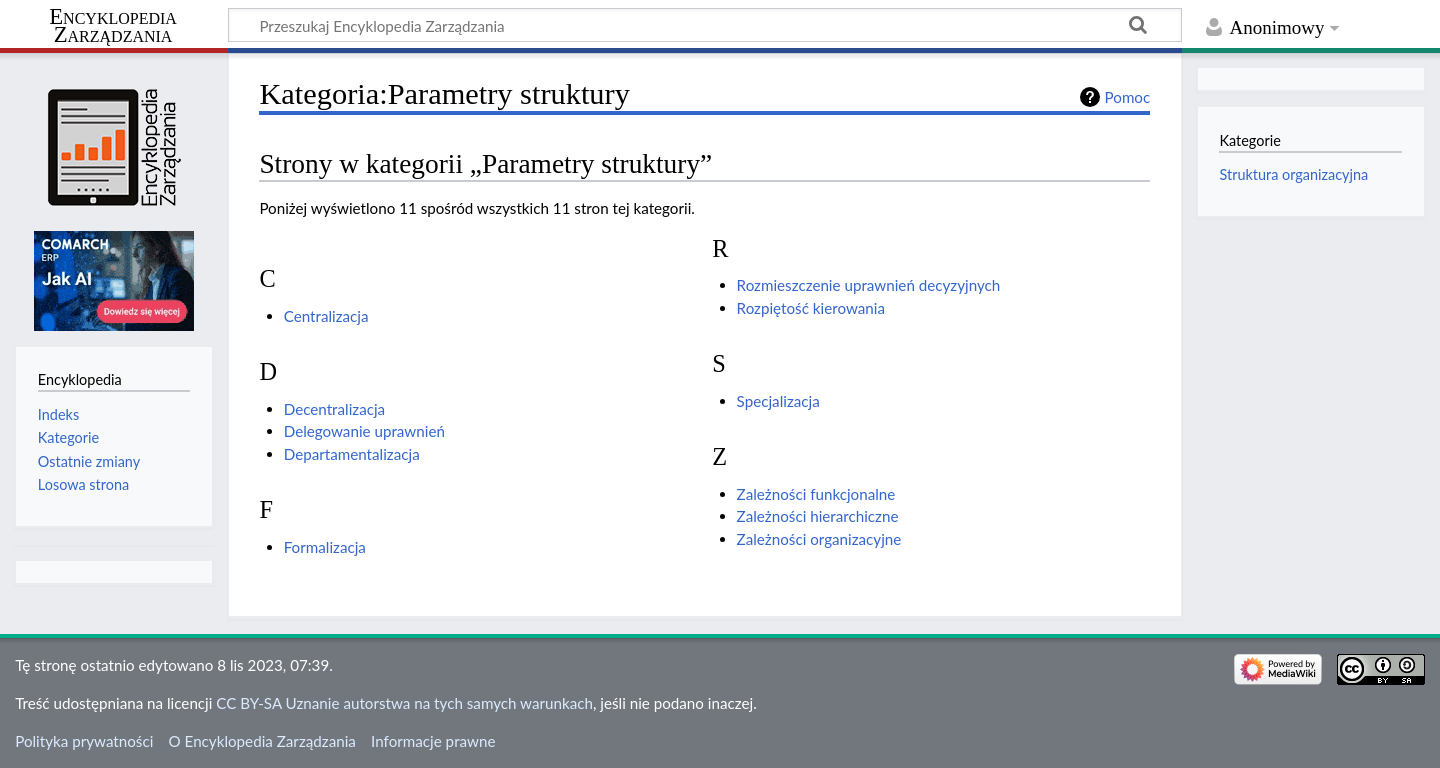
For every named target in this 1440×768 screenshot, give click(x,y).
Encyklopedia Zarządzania (113, 26)
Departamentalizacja (352, 454)
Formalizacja (325, 547)
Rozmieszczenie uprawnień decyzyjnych (869, 285)
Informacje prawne (433, 741)
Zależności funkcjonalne (816, 494)
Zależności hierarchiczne (818, 516)
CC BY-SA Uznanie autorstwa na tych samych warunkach (404, 703)
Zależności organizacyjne (819, 539)
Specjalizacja (778, 401)
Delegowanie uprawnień (364, 431)
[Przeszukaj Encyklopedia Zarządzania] (705, 25)
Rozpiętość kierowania (811, 308)
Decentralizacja (334, 409)
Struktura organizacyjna (1293, 174)
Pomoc (1128, 97)
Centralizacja (326, 316)
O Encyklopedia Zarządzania (262, 741)
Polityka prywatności (84, 741)
